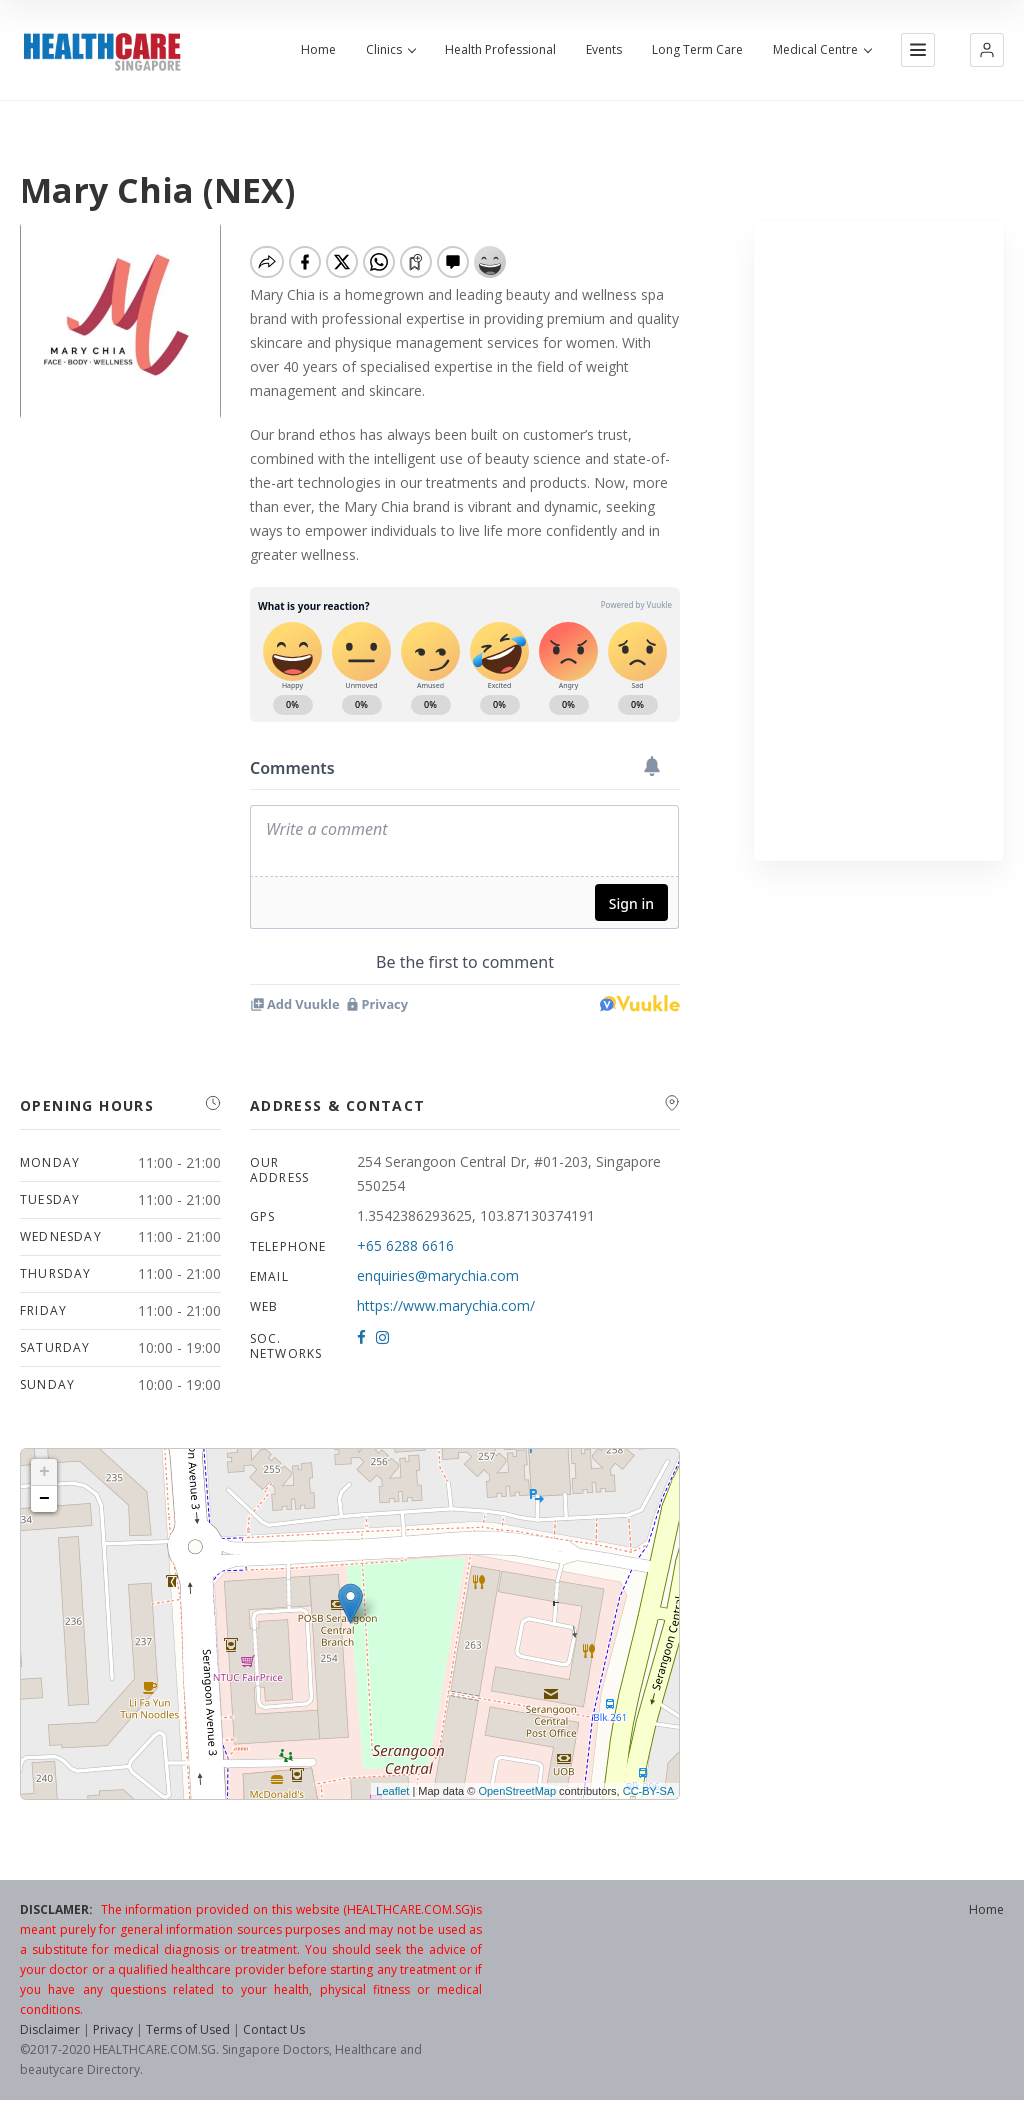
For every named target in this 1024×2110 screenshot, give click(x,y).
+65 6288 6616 (405, 1245)
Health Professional (500, 50)
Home (318, 50)
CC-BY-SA (649, 1791)
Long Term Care (697, 50)
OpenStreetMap (517, 1791)
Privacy (113, 2029)
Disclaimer (50, 2029)
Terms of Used (188, 2029)
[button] (987, 50)
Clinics (390, 50)
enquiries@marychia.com (438, 1275)
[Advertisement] (879, 541)
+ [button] (44, 1472)
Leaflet (392, 1791)
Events (604, 50)
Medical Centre (822, 50)
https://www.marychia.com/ (446, 1305)
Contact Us (274, 2029)
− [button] (44, 1499)
